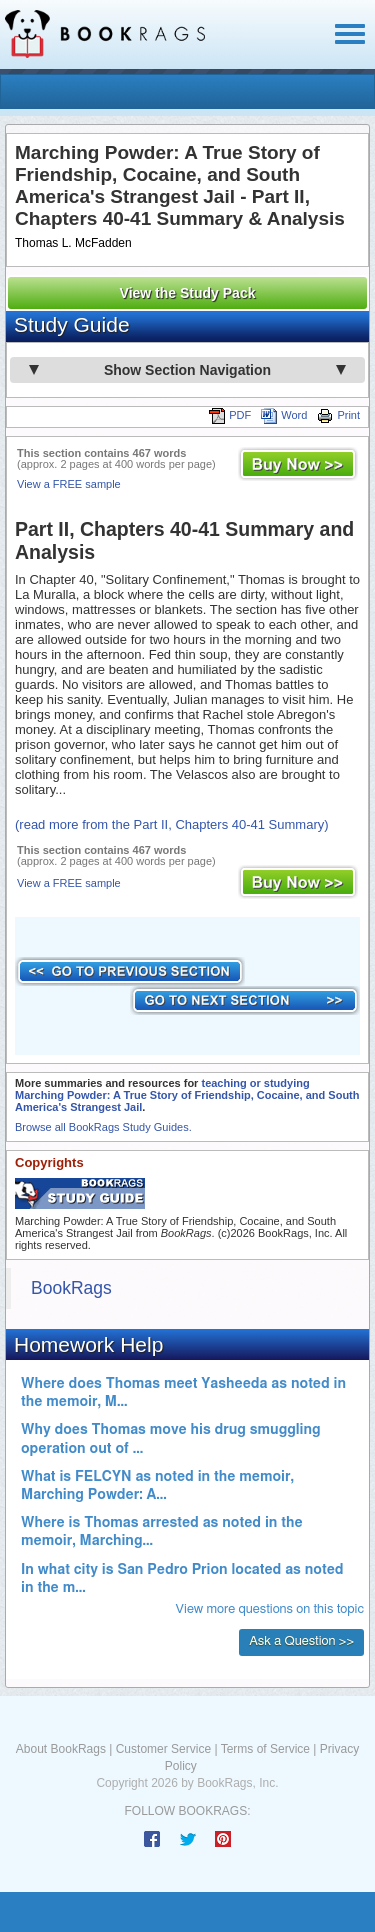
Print (338, 415)
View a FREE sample (69, 484)
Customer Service (163, 1749)
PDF (230, 415)
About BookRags (61, 1749)
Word (284, 415)
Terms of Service (265, 1749)
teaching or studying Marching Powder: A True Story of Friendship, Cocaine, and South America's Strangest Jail (187, 1095)
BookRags (71, 1288)
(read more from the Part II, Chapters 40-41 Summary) (172, 824)
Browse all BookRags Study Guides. (103, 1127)
